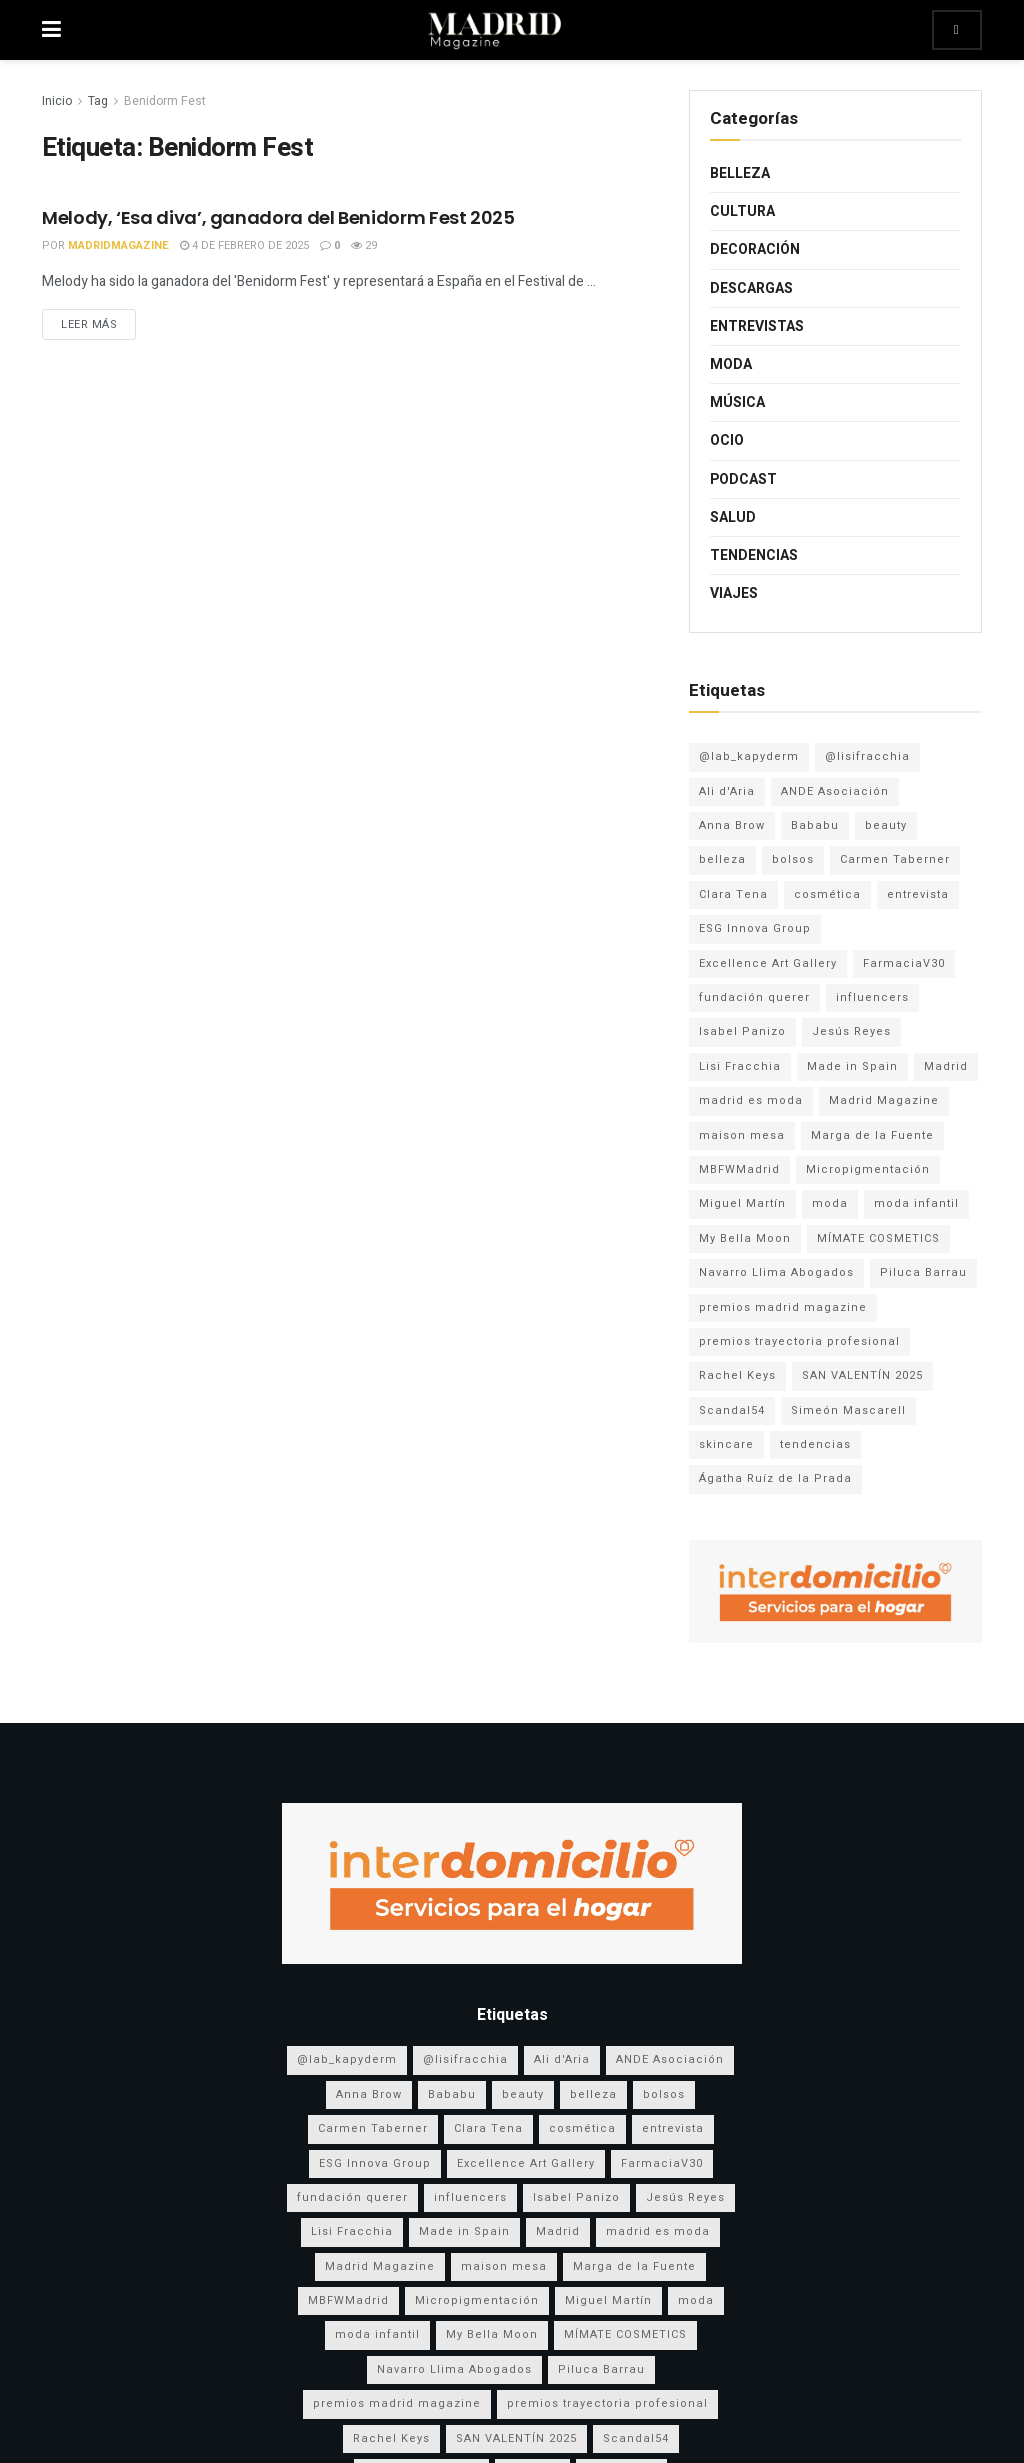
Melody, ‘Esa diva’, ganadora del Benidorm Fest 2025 (278, 217)
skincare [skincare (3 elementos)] (726, 1444)
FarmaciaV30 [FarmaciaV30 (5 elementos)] (904, 963)
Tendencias (754, 555)
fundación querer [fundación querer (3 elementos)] (754, 997)
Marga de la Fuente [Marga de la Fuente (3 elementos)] (872, 1135)
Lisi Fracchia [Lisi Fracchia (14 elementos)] (740, 1066)
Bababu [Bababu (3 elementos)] (815, 825)
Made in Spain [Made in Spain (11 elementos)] (852, 1066)
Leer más (89, 324)
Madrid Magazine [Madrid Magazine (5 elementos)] (884, 1100)
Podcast (743, 479)
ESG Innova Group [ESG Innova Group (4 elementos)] (755, 928)
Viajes (734, 593)
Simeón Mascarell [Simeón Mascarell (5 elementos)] (848, 1410)
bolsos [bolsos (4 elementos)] (793, 859)
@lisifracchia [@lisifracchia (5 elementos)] (867, 756)
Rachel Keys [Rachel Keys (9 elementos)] (737, 1375)
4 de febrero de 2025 (244, 245)
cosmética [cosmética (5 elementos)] (827, 894)
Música (737, 402)
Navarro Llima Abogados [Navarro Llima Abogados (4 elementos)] (776, 1272)
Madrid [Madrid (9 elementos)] (946, 1066)
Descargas (751, 288)
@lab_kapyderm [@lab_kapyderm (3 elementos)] (749, 756)
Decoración (755, 249)
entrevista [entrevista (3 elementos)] (918, 894)
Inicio (57, 101)
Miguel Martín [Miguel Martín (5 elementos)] (742, 1203)
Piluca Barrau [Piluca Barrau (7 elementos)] (923, 1272)
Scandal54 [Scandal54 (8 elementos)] (732, 1410)
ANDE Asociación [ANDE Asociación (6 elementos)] (835, 791)
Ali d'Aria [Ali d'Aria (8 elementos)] (727, 791)
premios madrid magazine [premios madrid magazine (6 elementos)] (783, 1307)
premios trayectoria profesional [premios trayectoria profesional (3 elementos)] (799, 1341)
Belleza (740, 173)
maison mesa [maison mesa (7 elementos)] (742, 1135)
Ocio (727, 440)
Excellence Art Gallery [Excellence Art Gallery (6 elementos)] (768, 963)
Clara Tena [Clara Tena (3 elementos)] (733, 894)
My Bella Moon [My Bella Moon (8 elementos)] (745, 1238)
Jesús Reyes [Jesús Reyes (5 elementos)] (851, 1031)
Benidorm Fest (165, 101)
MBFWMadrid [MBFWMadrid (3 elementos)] (739, 1169)
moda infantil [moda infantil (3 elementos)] (916, 1203)
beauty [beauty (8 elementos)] (886, 825)
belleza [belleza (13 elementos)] (722, 859)
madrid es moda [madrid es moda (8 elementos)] (751, 1100)
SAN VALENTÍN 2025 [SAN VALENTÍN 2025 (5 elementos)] (862, 1375)
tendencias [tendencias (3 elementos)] (815, 1444)
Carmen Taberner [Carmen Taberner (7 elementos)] (895, 859)
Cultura (742, 211)
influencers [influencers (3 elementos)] (872, 997)
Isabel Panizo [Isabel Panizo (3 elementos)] (742, 1031)
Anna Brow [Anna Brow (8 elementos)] (732, 825)
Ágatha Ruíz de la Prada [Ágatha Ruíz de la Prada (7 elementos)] (775, 1478)
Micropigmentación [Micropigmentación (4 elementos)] (868, 1169)
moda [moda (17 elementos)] (830, 1203)
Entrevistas (757, 326)
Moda (731, 364)
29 (364, 245)
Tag (98, 101)
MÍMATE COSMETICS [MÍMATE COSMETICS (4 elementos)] (878, 1238)
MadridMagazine (118, 245)
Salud (733, 517)
